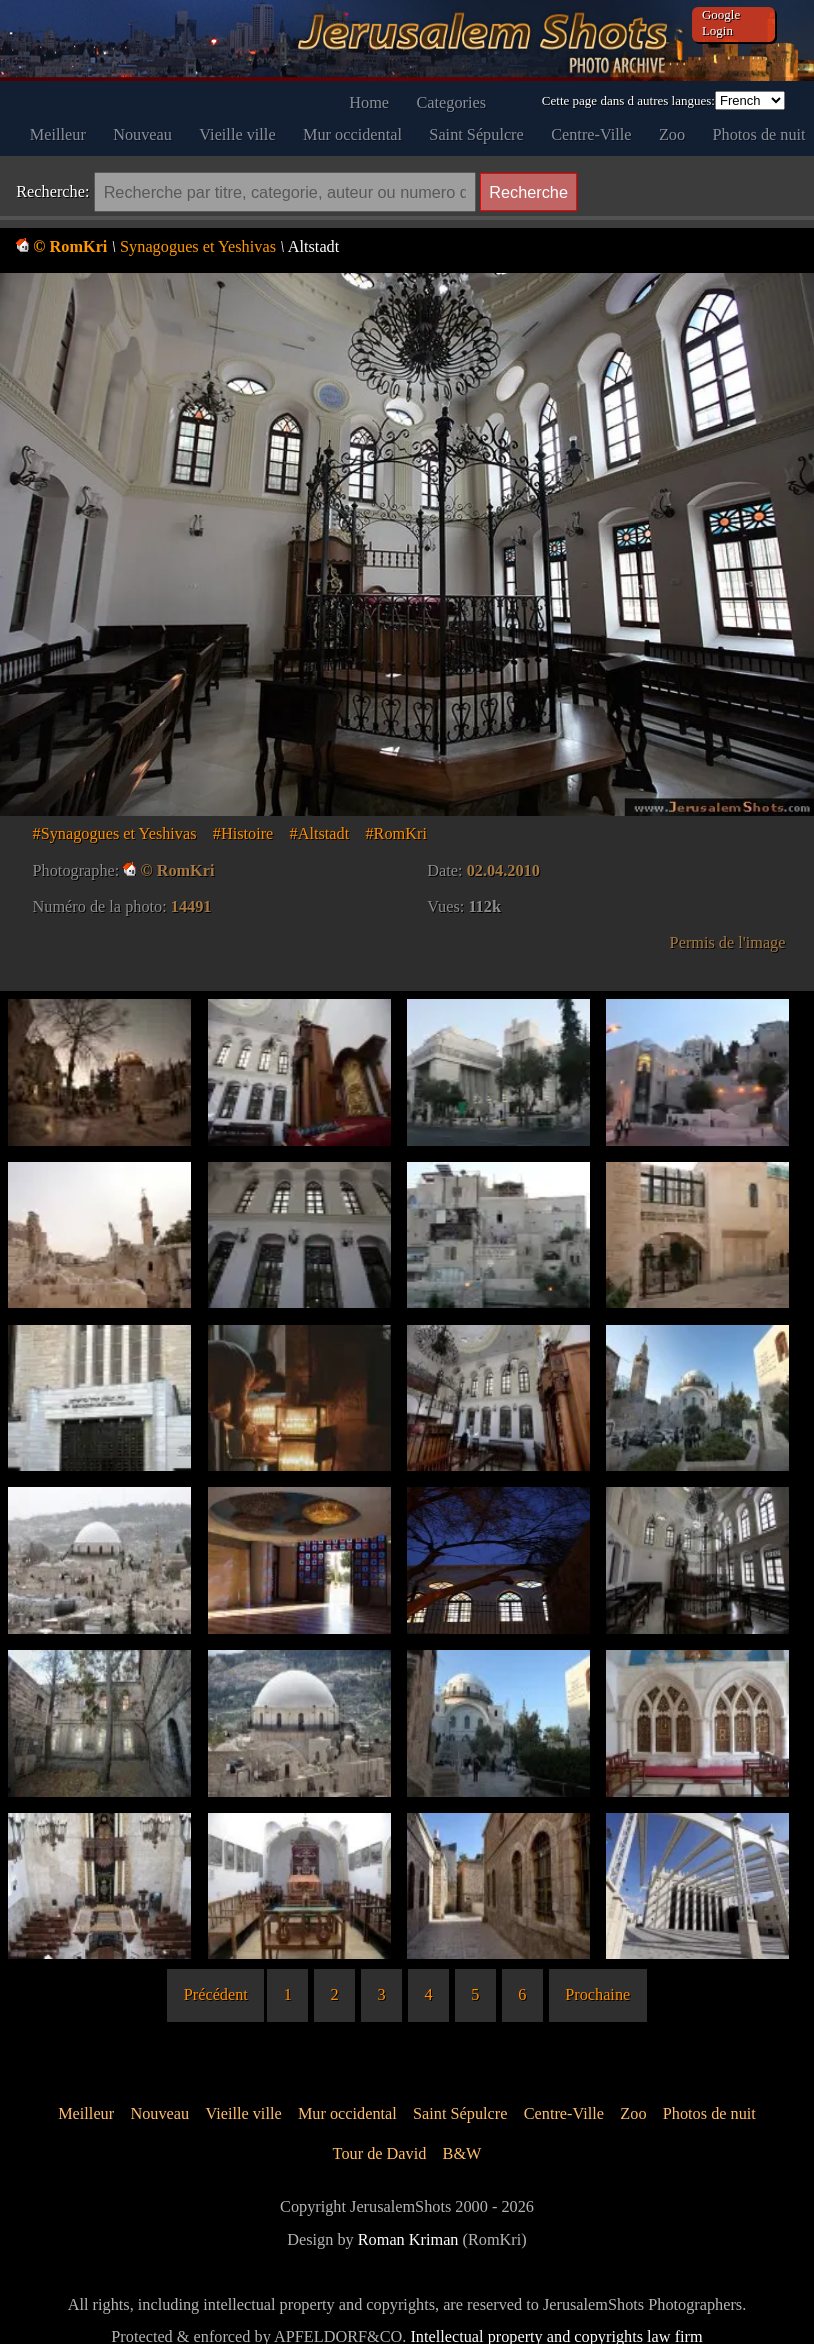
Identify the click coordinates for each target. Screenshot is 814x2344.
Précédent (216, 1994)
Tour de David (380, 2153)
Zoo (672, 134)
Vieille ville (237, 134)
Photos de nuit (759, 134)
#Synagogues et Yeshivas (115, 833)
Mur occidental (352, 134)
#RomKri (395, 833)
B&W (462, 2153)
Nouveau (142, 134)
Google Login (721, 22)
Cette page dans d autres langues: (628, 100)
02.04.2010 (503, 870)
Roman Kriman (408, 2239)
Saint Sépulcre (476, 134)
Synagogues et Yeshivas (198, 246)
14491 (191, 906)
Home (369, 102)
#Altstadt (320, 833)
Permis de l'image (728, 942)
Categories (452, 102)
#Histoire (243, 833)
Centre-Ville (591, 134)
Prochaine (597, 1994)
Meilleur (58, 134)
